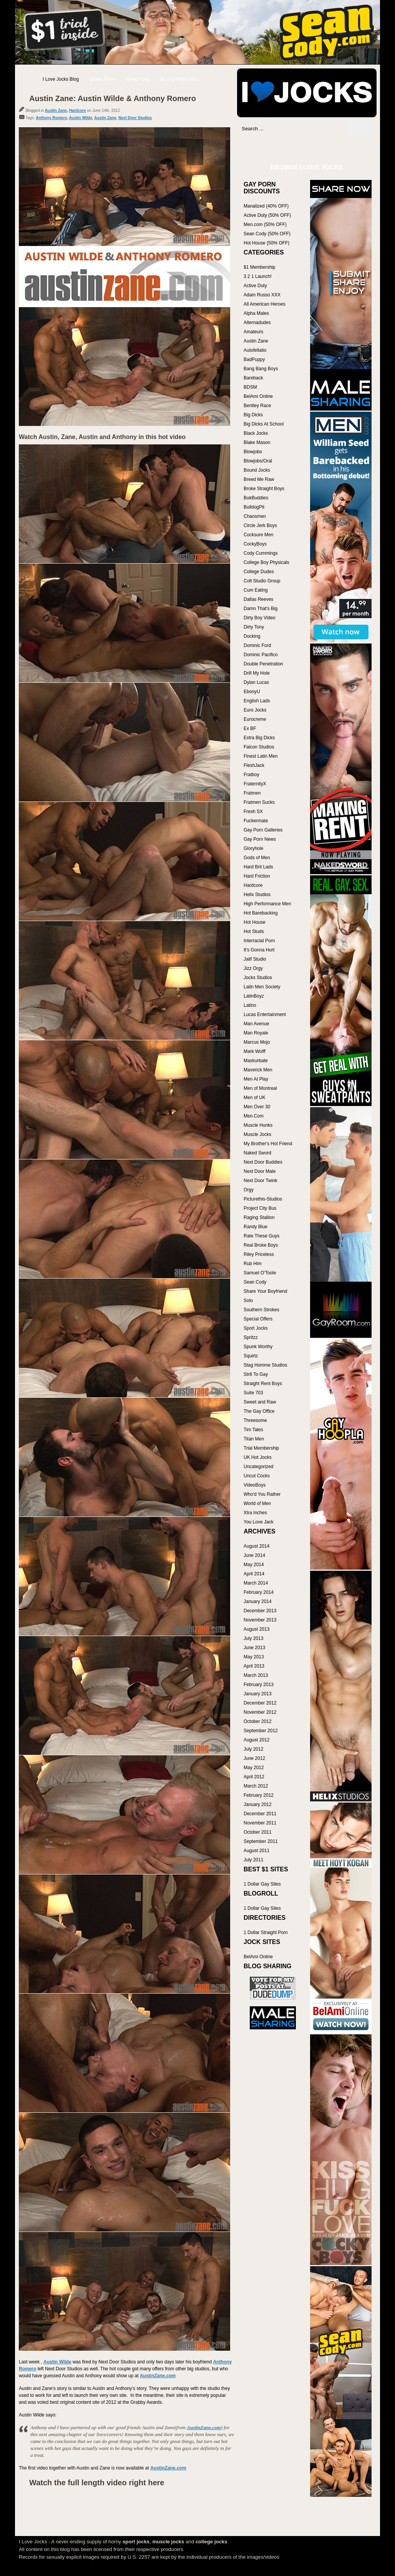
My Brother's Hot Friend (268, 1143)
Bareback (253, 378)
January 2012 (258, 1804)
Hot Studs (254, 931)
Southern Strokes (261, 1309)
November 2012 (260, 1712)
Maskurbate (256, 1060)
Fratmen (252, 793)
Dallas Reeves (258, 599)
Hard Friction (257, 876)
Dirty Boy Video (259, 617)
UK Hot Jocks (258, 1457)
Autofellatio (255, 350)
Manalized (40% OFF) (266, 206)
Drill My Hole (257, 673)
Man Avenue (256, 1023)
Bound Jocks (257, 470)
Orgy (249, 1189)
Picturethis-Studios (263, 1199)
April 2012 (254, 1776)
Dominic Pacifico (261, 654)
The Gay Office (259, 1411)
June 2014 (254, 1555)
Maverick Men (258, 1070)
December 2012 (260, 1703)
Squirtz (251, 1356)
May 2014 (254, 1564)
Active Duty (255, 285)
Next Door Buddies (263, 1162)
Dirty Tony (254, 627)
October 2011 (258, 1832)
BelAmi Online (258, 396)
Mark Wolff (255, 1051)
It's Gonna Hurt (259, 950)
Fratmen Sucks (259, 802)
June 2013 (254, 1647)
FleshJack (254, 765)
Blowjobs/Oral (258, 461)
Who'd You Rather (262, 1494)
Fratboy (251, 774)
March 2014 (256, 1583)
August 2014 (256, 1546)
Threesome (255, 1420)
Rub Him (253, 1263)
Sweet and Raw (260, 1402)
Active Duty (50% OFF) (267, 215)
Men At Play (256, 1079)
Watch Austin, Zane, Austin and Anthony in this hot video (102, 437)
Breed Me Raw (259, 479)
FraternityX (255, 784)
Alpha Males (256, 313)
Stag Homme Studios (265, 1365)
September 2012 (261, 1730)
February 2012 (259, 1795)
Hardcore (77, 110)
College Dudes (259, 571)
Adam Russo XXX (262, 295)
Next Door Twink (260, 1180)
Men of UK (255, 1097)
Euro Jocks (255, 710)
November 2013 (260, 1620)
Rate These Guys (261, 1236)
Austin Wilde (80, 118)
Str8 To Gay (256, 1374)
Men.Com (254, 1116)
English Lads (257, 700)
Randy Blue (255, 1226)
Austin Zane (56, 110)
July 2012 (253, 1749)
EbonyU (252, 691)
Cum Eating (256, 590)
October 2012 (258, 1721)
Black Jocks (256, 433)
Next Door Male (260, 1171)
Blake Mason (257, 442)
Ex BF (250, 728)
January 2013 (258, 1693)
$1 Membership (260, 267)
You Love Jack (259, 1522)
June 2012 (254, 1758)
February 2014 (259, 1592)
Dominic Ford (257, 645)
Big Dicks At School (264, 424)
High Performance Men (267, 903)
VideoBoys (255, 1485)
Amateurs (253, 331)
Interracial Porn (259, 940)
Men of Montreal (260, 1088)
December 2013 (260, 1610)
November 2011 (260, 1823)
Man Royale (256, 1033)
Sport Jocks (256, 1328)
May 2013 (254, 1657)
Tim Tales (253, 1429)
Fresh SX (253, 811)
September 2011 (261, 1841)
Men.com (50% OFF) (265, 224)
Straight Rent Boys (263, 1383)
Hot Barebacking (261, 913)
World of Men (257, 1503)
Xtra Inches (255, 1512)
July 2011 (253, 1860)
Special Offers (258, 1319)
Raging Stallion (259, 1217)
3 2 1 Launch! (258, 276)
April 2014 (254, 1574)
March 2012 (256, 1786)
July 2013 (253, 1638)
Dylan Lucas (256, 682)
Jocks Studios (258, 977)
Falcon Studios (259, 747)
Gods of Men (257, 857)
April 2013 (254, 1666)
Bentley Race (257, 405)
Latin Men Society (262, 986)
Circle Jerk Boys (260, 525)
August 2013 (256, 1629)
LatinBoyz (254, 996)
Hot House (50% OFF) (266, 243)
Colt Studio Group (262, 581)
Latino (250, 1005)
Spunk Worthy (258, 1346)
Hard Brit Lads (258, 867)
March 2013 (256, 1675)
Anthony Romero (51, 118)
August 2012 (256, 1740)
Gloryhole (253, 848)
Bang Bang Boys (261, 368)
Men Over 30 (257, 1106)
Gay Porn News (260, 839)
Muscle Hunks (258, 1125)
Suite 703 (253, 1392)
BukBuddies (256, 498)
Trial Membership (261, 1448)
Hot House (255, 922)
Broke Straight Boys (264, 488)
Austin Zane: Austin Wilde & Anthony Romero (112, 98)
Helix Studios (257, 894)
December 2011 (260, 1813)
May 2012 (254, 1767)
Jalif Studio (255, 959)
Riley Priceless (259, 1254)
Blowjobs (253, 451)
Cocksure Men (258, 534)
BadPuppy (254, 359)
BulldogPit (254, 507)
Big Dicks (253, 414)
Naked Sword (257, 1153)
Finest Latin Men (261, 756)
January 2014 (258, 1601)
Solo (248, 1300)
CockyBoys (255, 544)
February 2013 (259, 1684)
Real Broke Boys (261, 1245)
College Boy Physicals (266, 562)
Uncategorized (258, 1466)
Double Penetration (263, 664)
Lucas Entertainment (265, 1014)
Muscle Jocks (257, 1134)
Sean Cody (255, 1282)
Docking (252, 636)
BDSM (250, 387)
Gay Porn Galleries (263, 830)
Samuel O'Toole (260, 1273)
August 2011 (256, 1850)
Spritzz (251, 1337)
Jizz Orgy (253, 968)
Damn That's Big (260, 608)
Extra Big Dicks (259, 737)
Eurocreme (255, 719)
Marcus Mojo (257, 1042)
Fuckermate (256, 820)
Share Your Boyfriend (265, 1291)
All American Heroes (264, 304)
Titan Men (254, 1439)
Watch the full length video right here (96, 2482)
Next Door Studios (135, 118)
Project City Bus (260, 1208)
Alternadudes (257, 322)
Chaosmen (255, 516)
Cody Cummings (261, 553)
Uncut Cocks (257, 1475)
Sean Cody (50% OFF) (267, 233)
